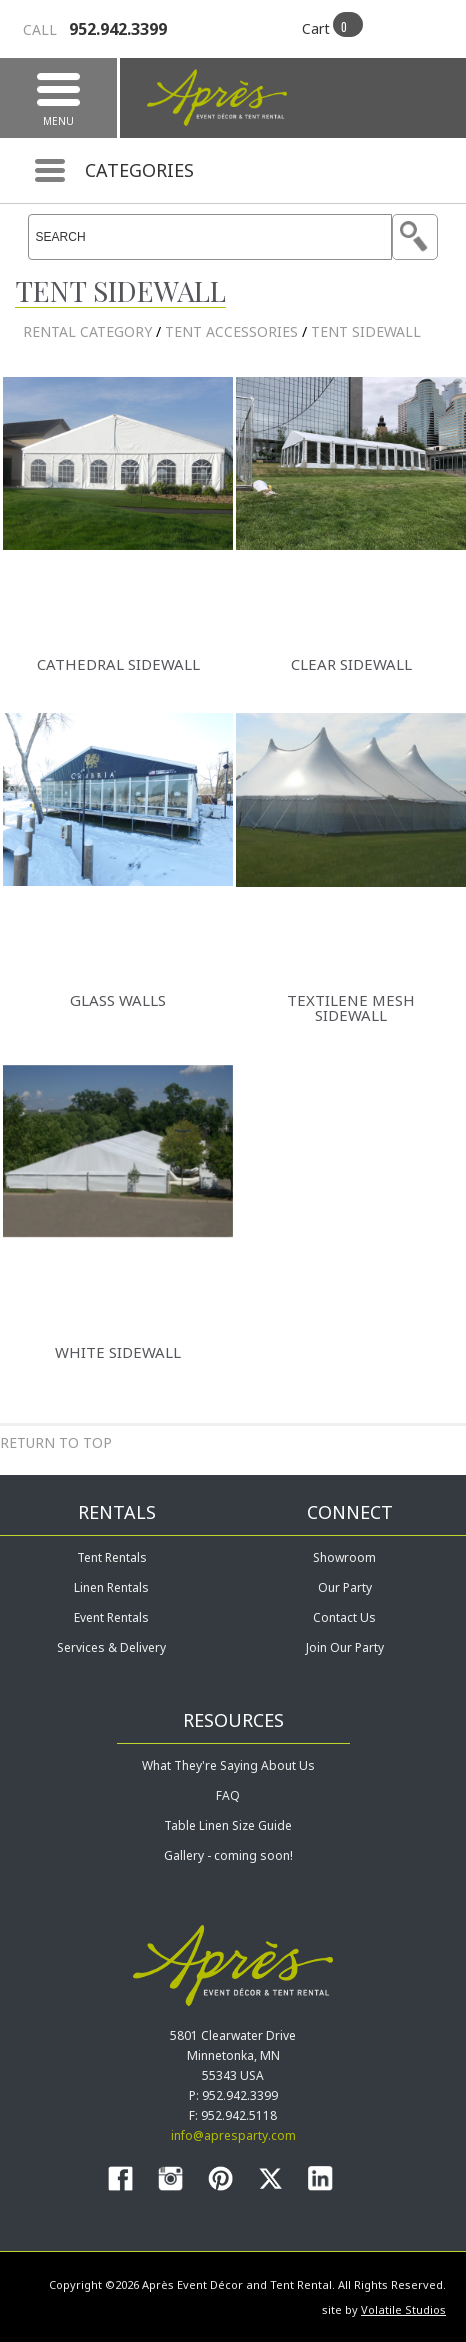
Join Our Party (345, 1647)
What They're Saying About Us (228, 1765)
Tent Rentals (112, 1557)
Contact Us (344, 1617)
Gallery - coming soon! (228, 1855)
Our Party (345, 1587)
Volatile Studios (403, 2309)
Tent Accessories (231, 331)
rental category (87, 331)
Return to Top (56, 1442)
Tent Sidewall (366, 331)
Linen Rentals (111, 1587)
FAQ (228, 1795)
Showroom (344, 1557)
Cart (316, 28)
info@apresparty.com (233, 2135)
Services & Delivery (111, 1647)
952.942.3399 (95, 29)
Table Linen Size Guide (228, 1825)
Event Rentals (111, 1617)
